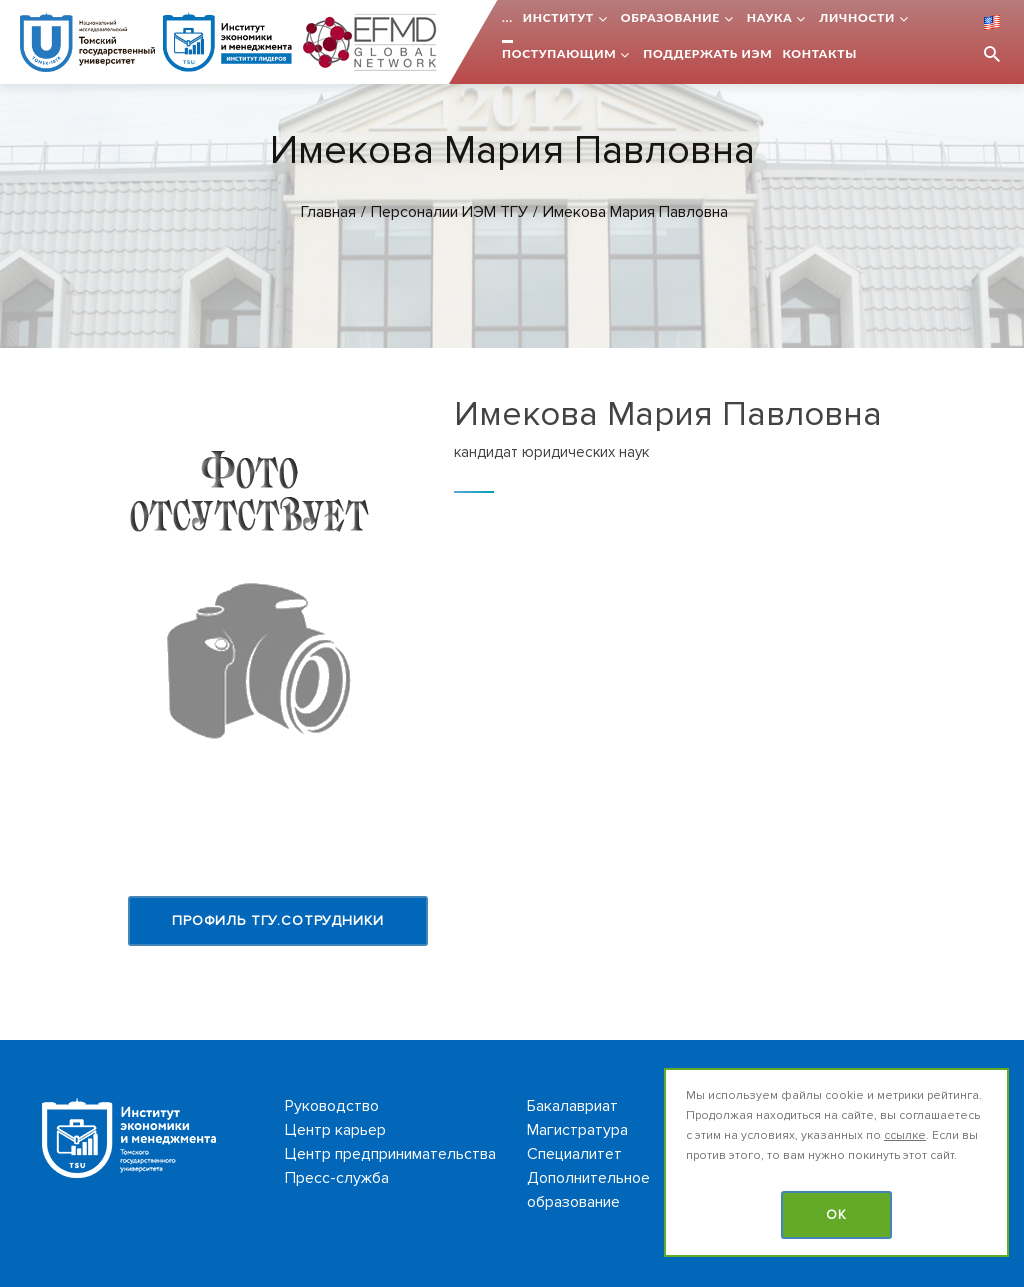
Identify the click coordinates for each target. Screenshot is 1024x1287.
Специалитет (574, 1154)
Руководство (332, 1106)
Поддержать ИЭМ (707, 53)
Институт (558, 17)
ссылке (905, 1135)
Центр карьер (335, 1130)
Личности (857, 17)
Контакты (819, 53)
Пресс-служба (337, 1178)
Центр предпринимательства (390, 1154)
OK (836, 1215)
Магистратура (577, 1130)
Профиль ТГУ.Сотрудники (277, 920)
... (507, 17)
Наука (770, 17)
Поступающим (559, 53)
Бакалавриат (572, 1106)
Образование (670, 17)
